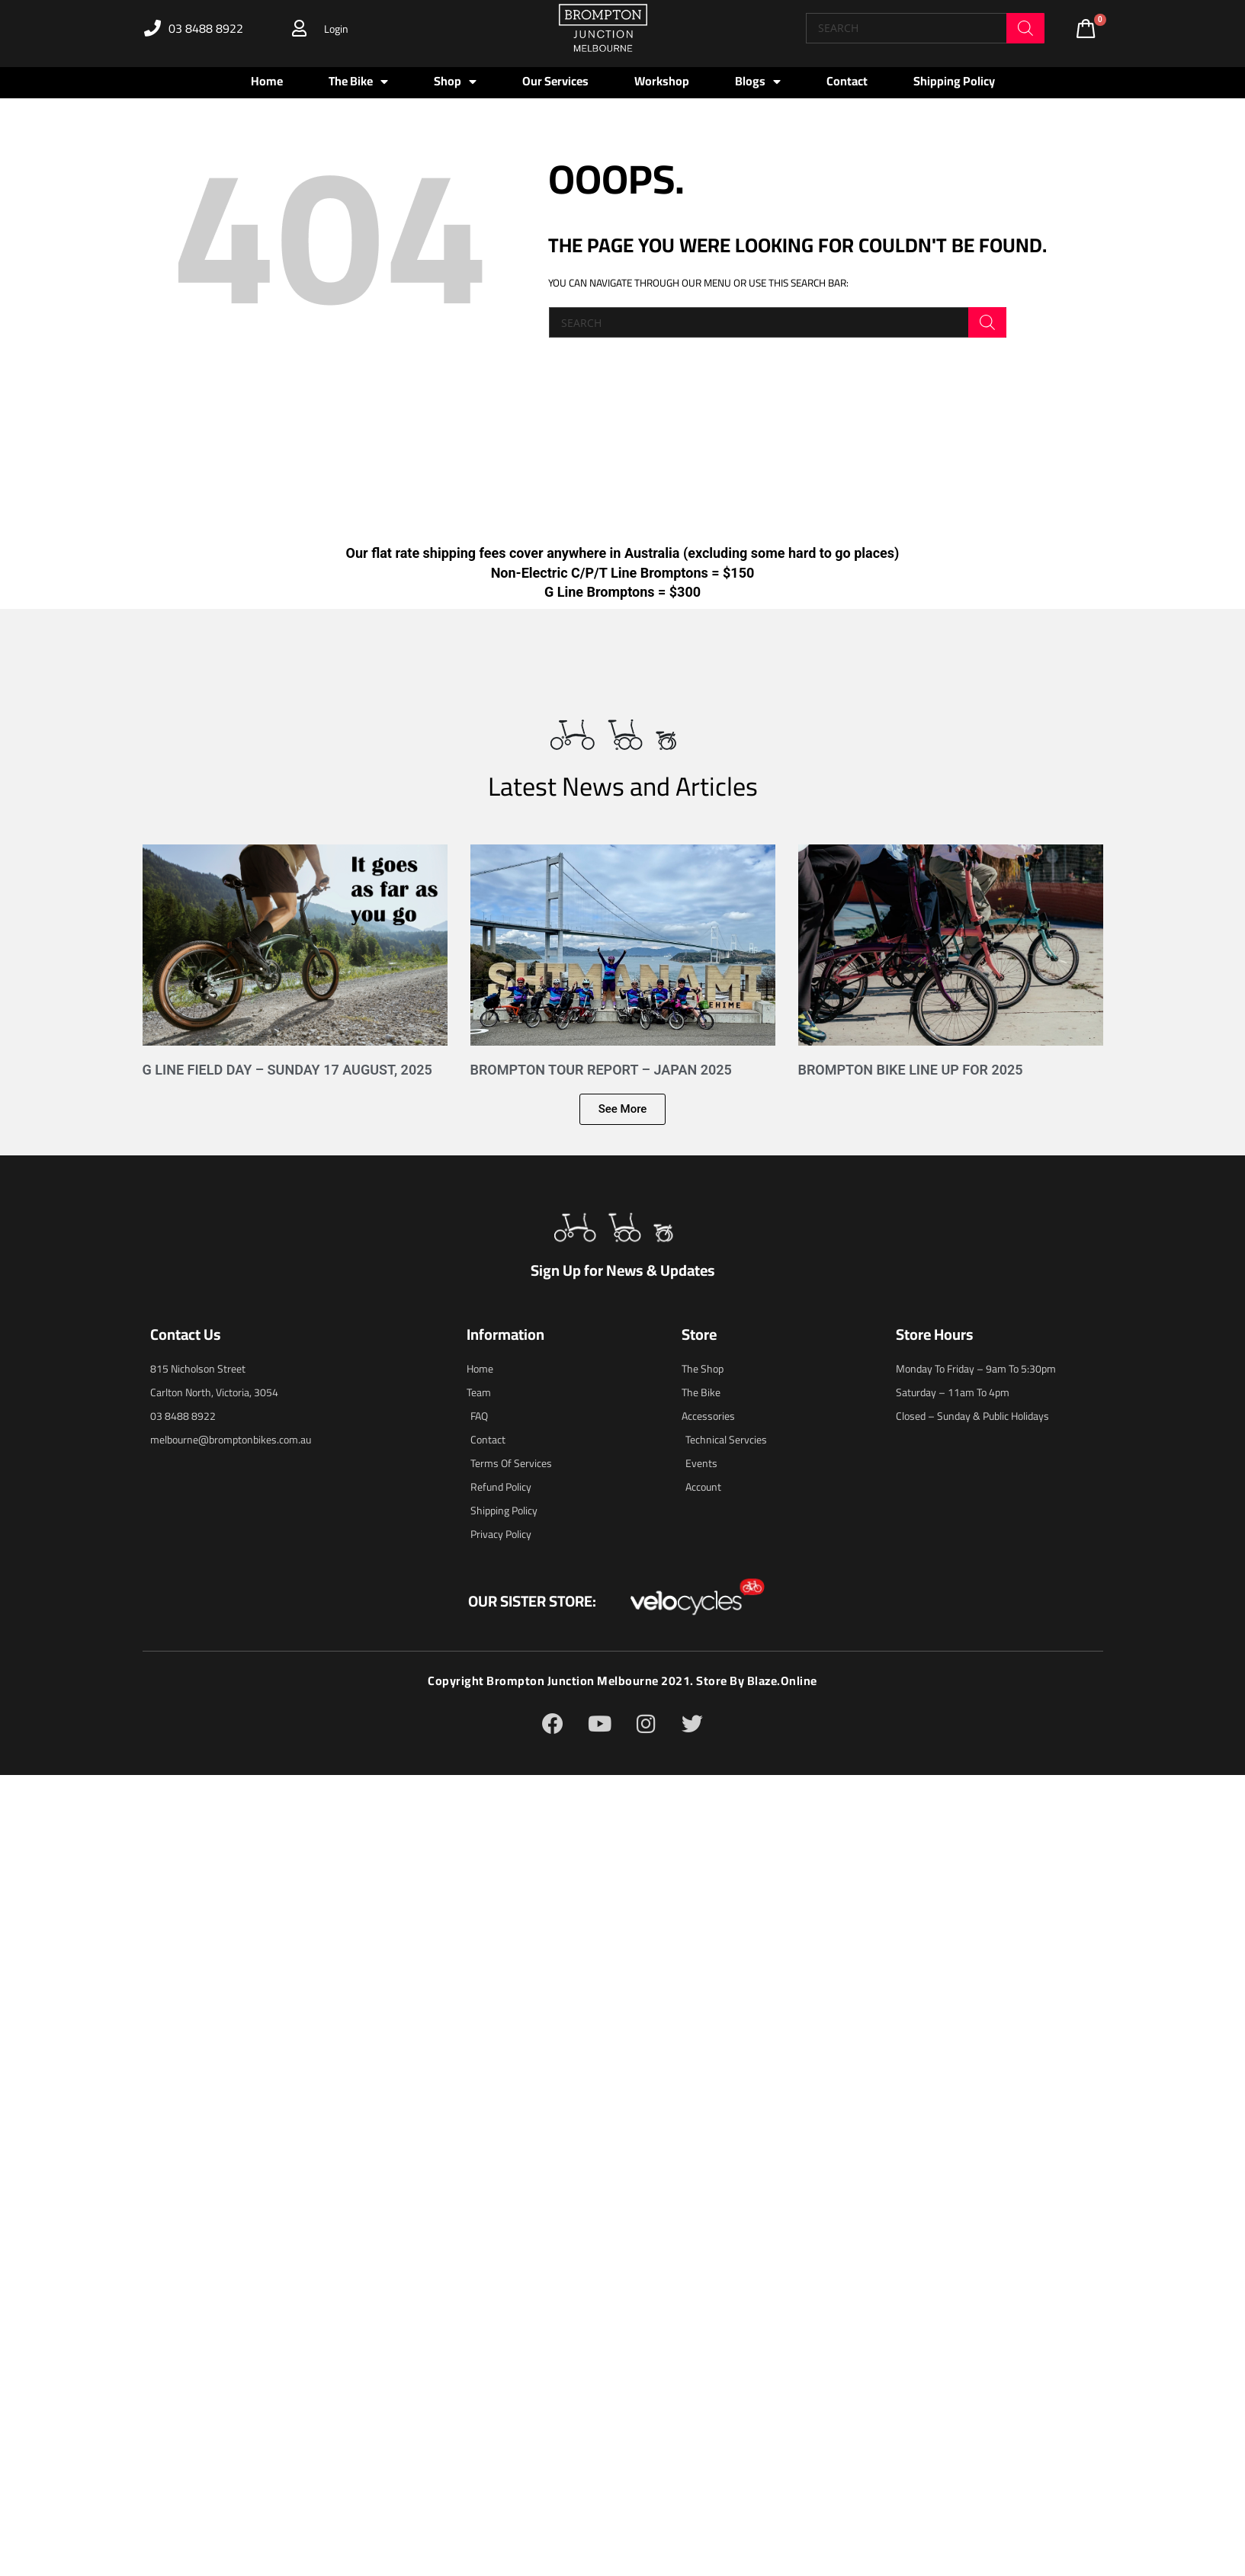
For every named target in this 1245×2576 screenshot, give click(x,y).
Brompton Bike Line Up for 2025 (910, 1070)
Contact (847, 80)
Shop (455, 81)
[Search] (1025, 28)
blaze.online (781, 1680)
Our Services (555, 80)
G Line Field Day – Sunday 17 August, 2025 (287, 1070)
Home (267, 80)
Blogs (758, 81)
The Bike (358, 81)
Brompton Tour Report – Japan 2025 (601, 1070)
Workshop (661, 80)
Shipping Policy (954, 80)
